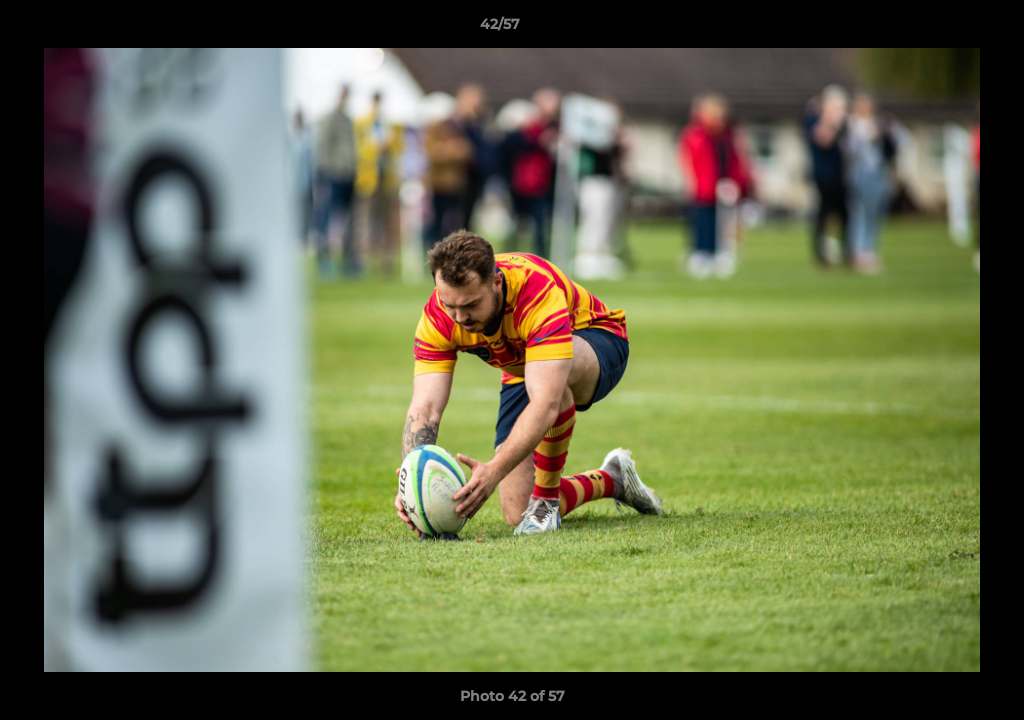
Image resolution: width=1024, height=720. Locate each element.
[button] (940, 29)
